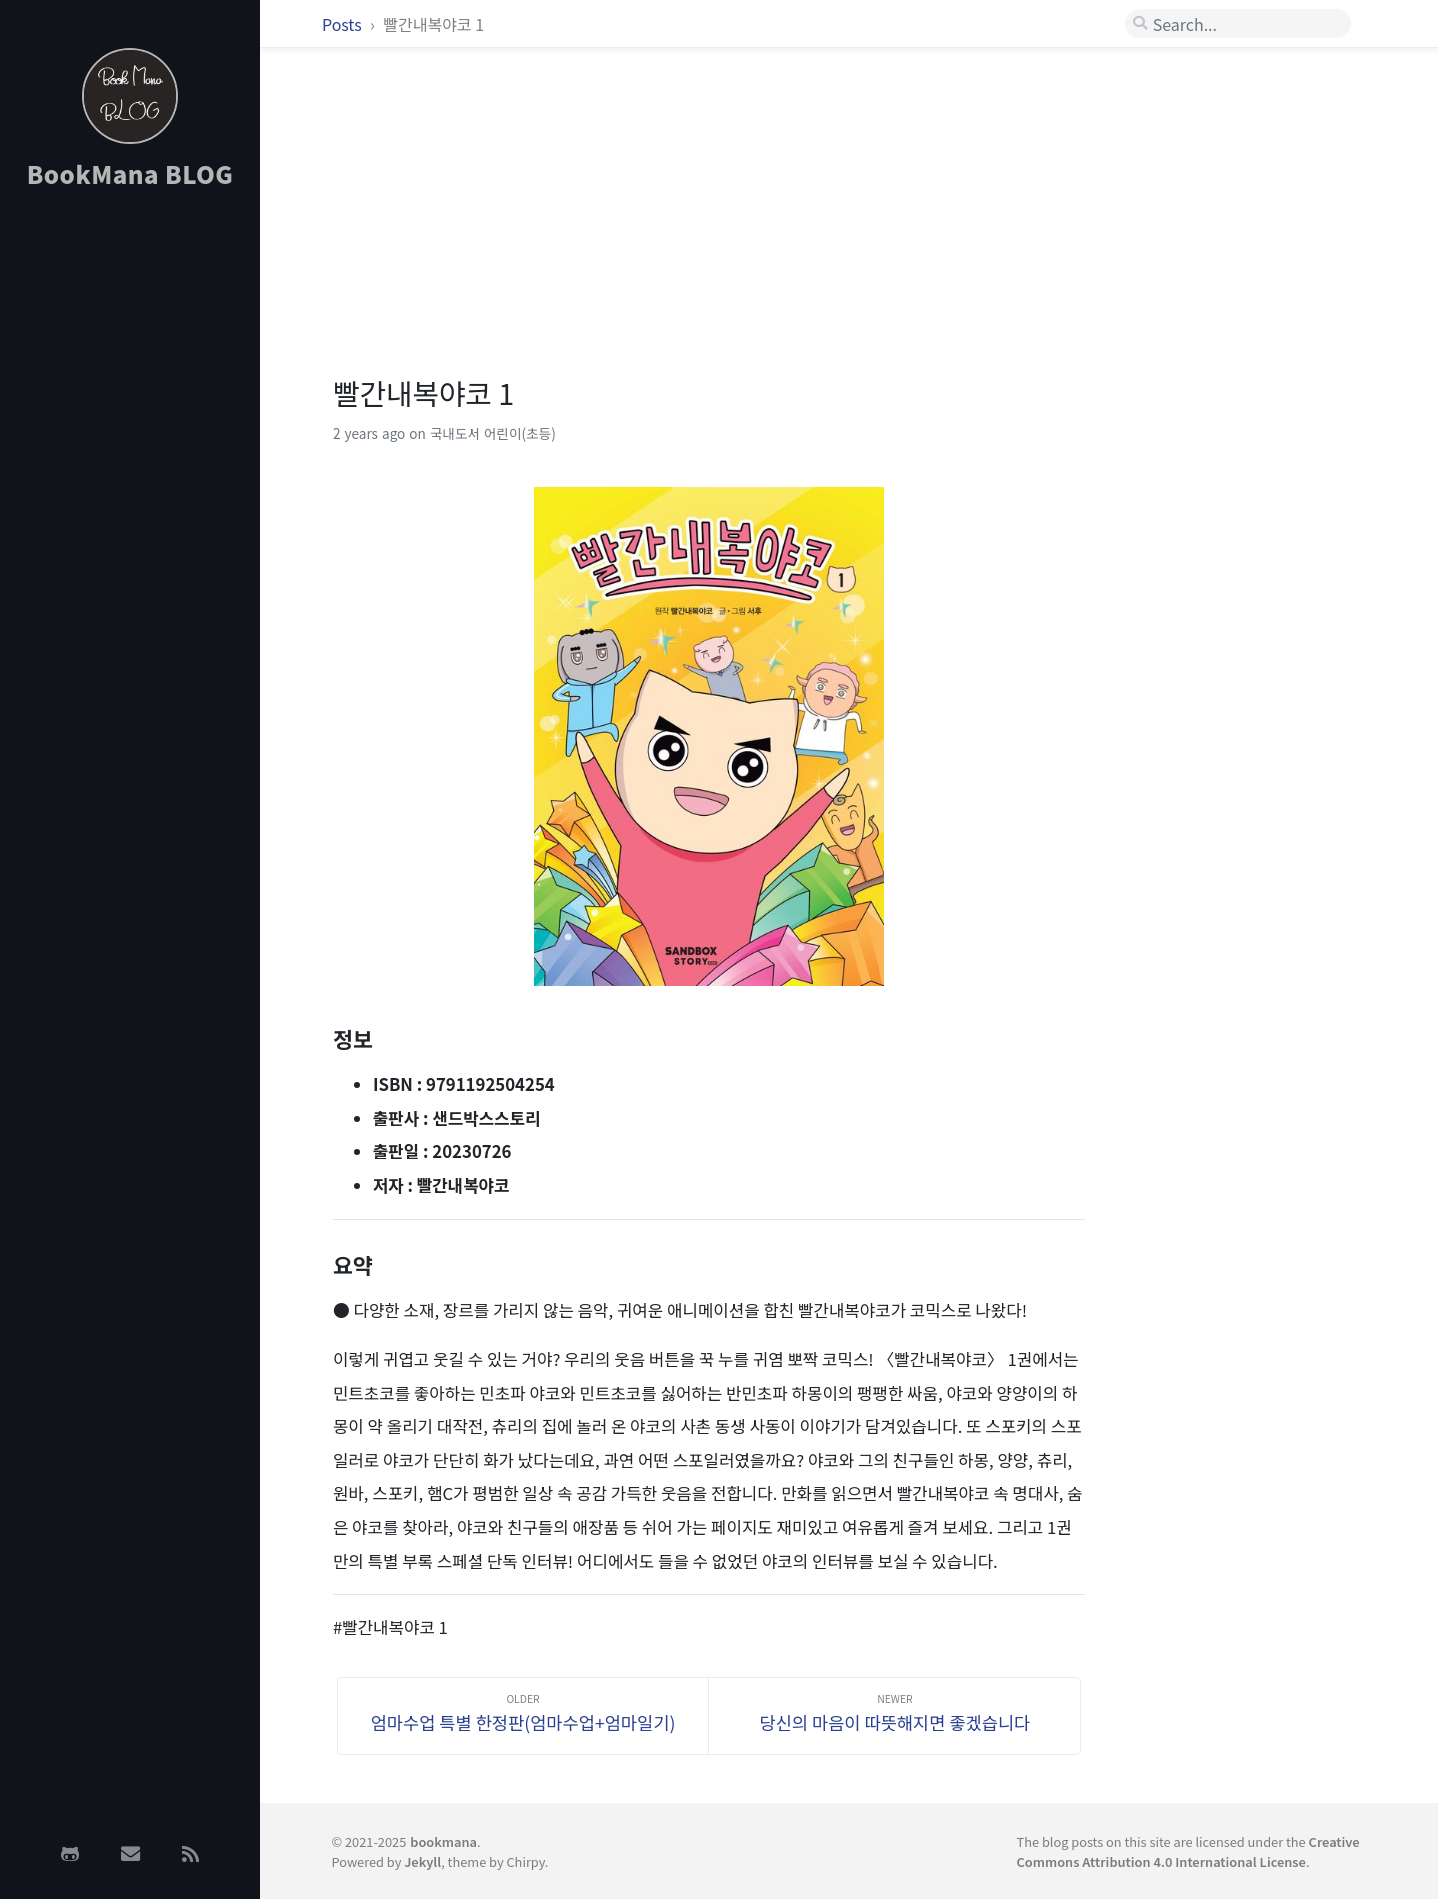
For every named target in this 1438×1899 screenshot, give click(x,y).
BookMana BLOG (130, 173)
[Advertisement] (130, 523)
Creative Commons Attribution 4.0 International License (1188, 1851)
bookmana (443, 1841)
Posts (343, 24)
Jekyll (422, 1861)
